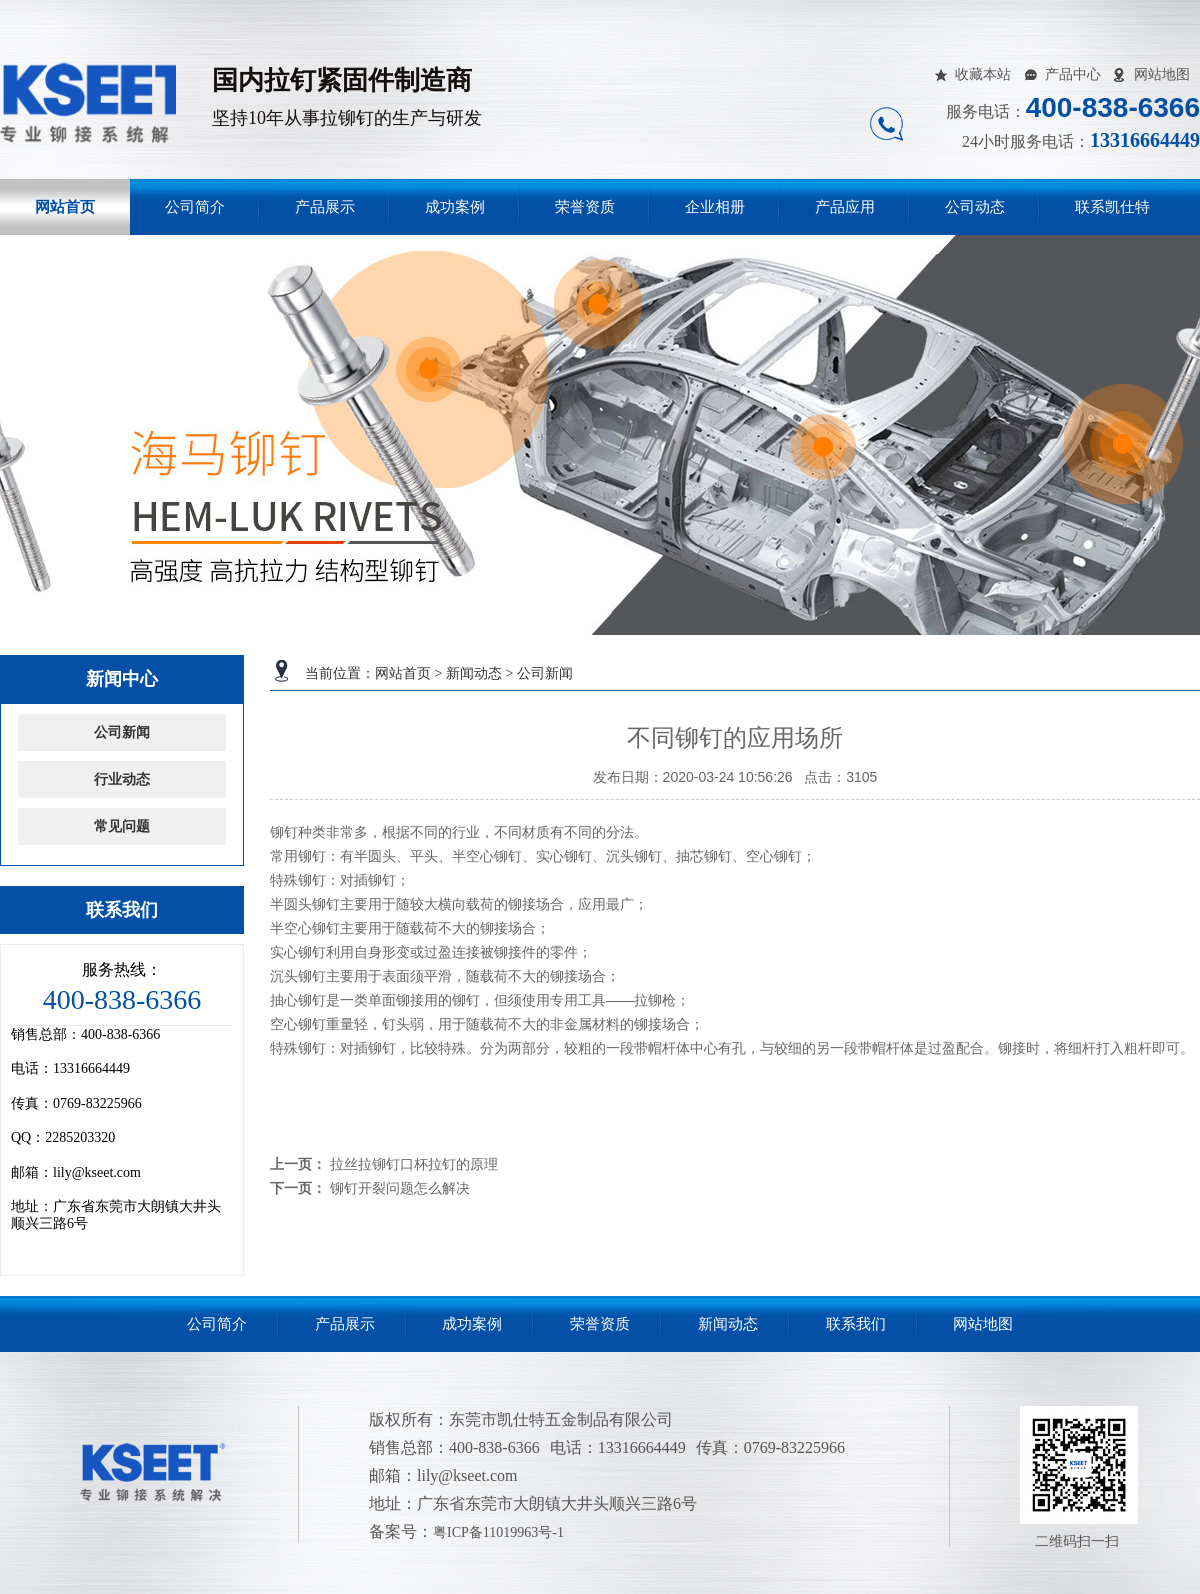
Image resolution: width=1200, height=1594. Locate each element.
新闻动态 (474, 673)
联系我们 (856, 1324)
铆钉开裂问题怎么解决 (400, 1188)
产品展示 (325, 207)
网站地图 (1162, 74)
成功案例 (455, 207)
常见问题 (122, 826)
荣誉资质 (585, 207)
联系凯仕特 (1112, 207)
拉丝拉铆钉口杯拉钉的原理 (414, 1164)
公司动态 (975, 207)
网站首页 (65, 207)
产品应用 (845, 207)
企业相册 (715, 207)
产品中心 (1073, 74)
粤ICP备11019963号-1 (498, 1532)
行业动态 (122, 779)
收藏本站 (983, 74)
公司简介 (195, 207)
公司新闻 (545, 673)
